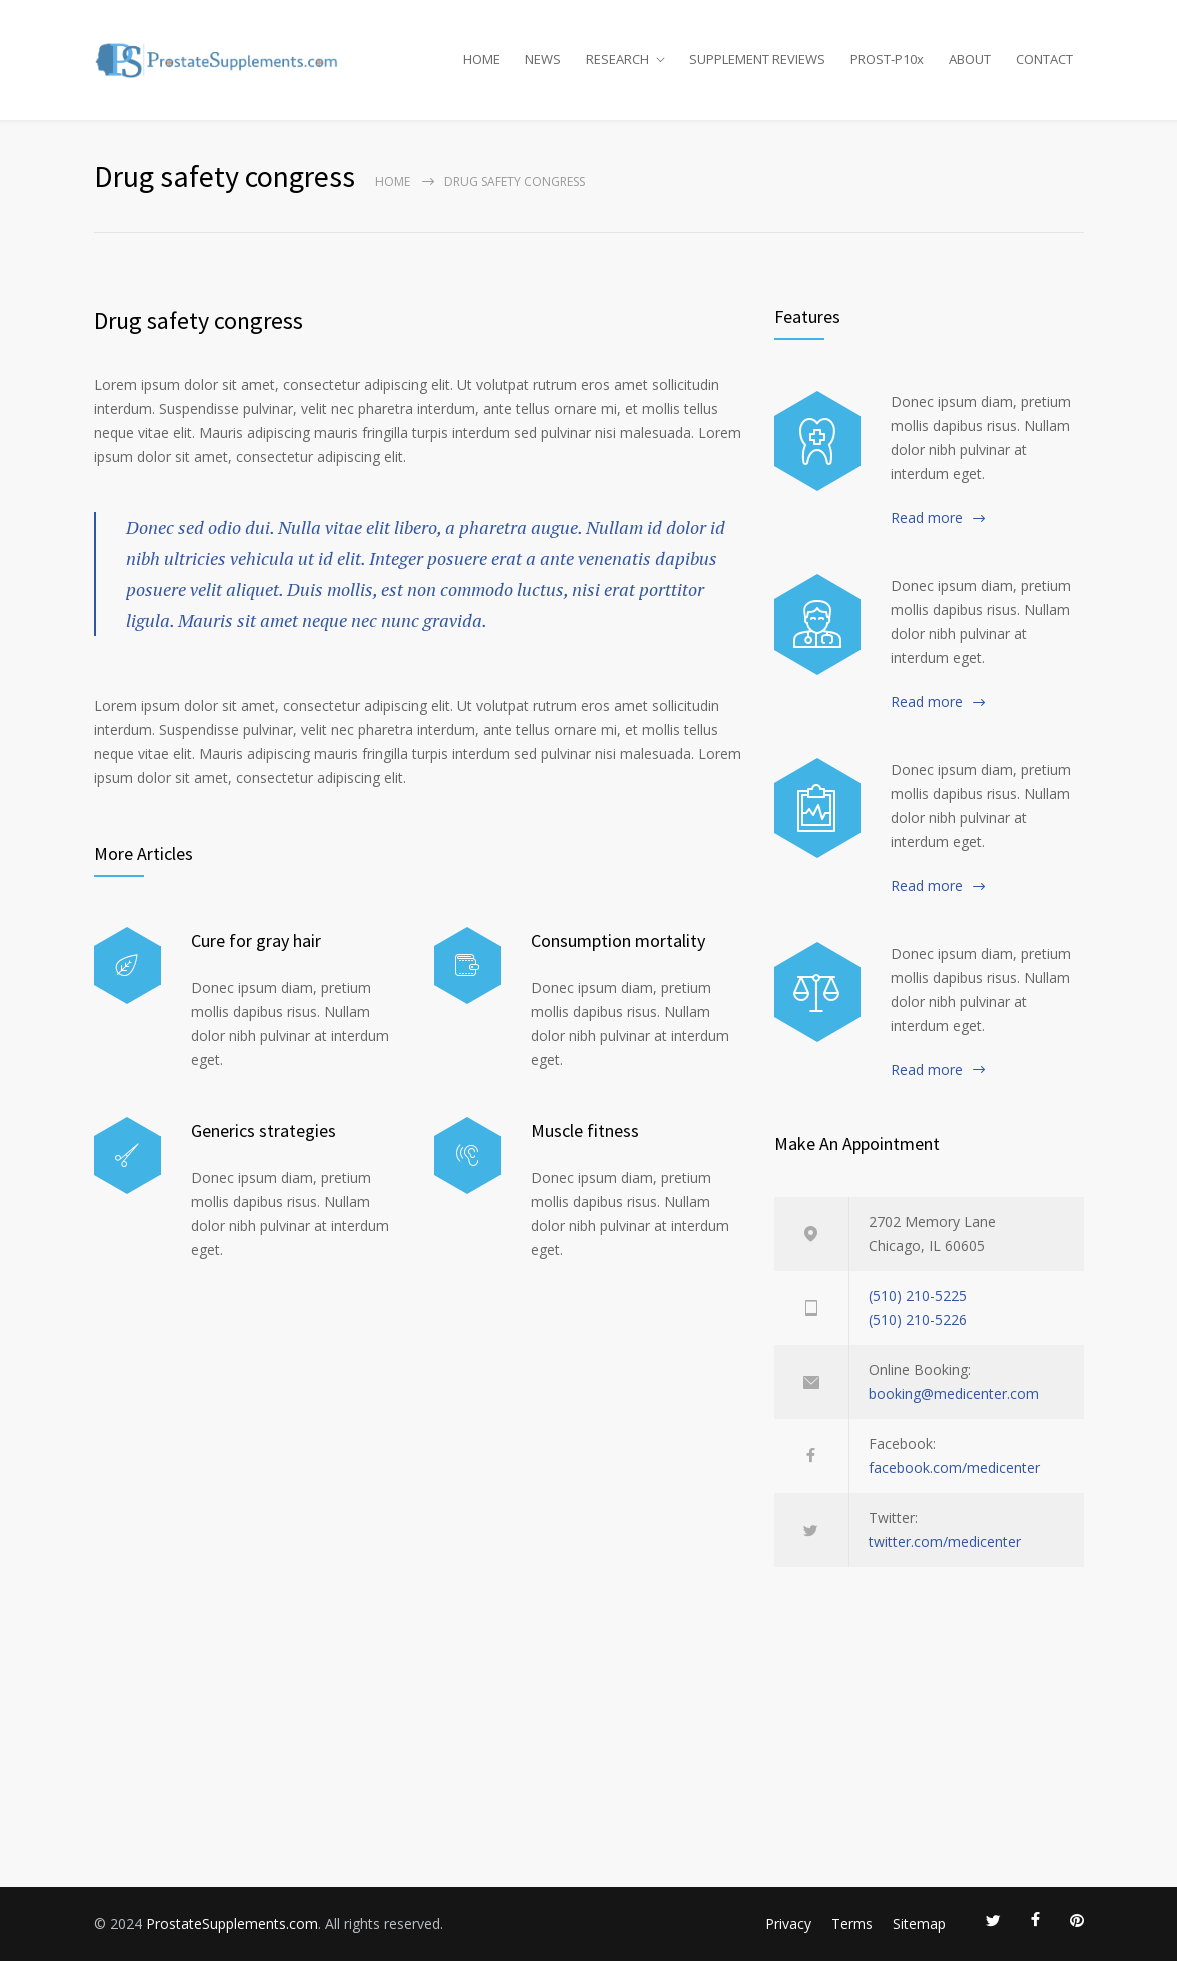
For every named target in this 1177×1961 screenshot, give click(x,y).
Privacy (788, 1923)
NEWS (543, 59)
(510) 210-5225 (918, 1295)
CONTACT (1044, 59)
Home (392, 181)
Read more (927, 517)
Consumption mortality (618, 940)
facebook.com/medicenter (954, 1467)
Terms (852, 1923)
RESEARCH (617, 59)
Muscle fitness (585, 1130)
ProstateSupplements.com (232, 1923)
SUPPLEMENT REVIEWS (757, 59)
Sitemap (919, 1923)
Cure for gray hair (256, 940)
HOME (481, 59)
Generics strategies (263, 1130)
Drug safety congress (198, 320)
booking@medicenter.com (954, 1393)
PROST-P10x (887, 59)
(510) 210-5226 (918, 1319)
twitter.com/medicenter (945, 1541)
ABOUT (970, 59)
